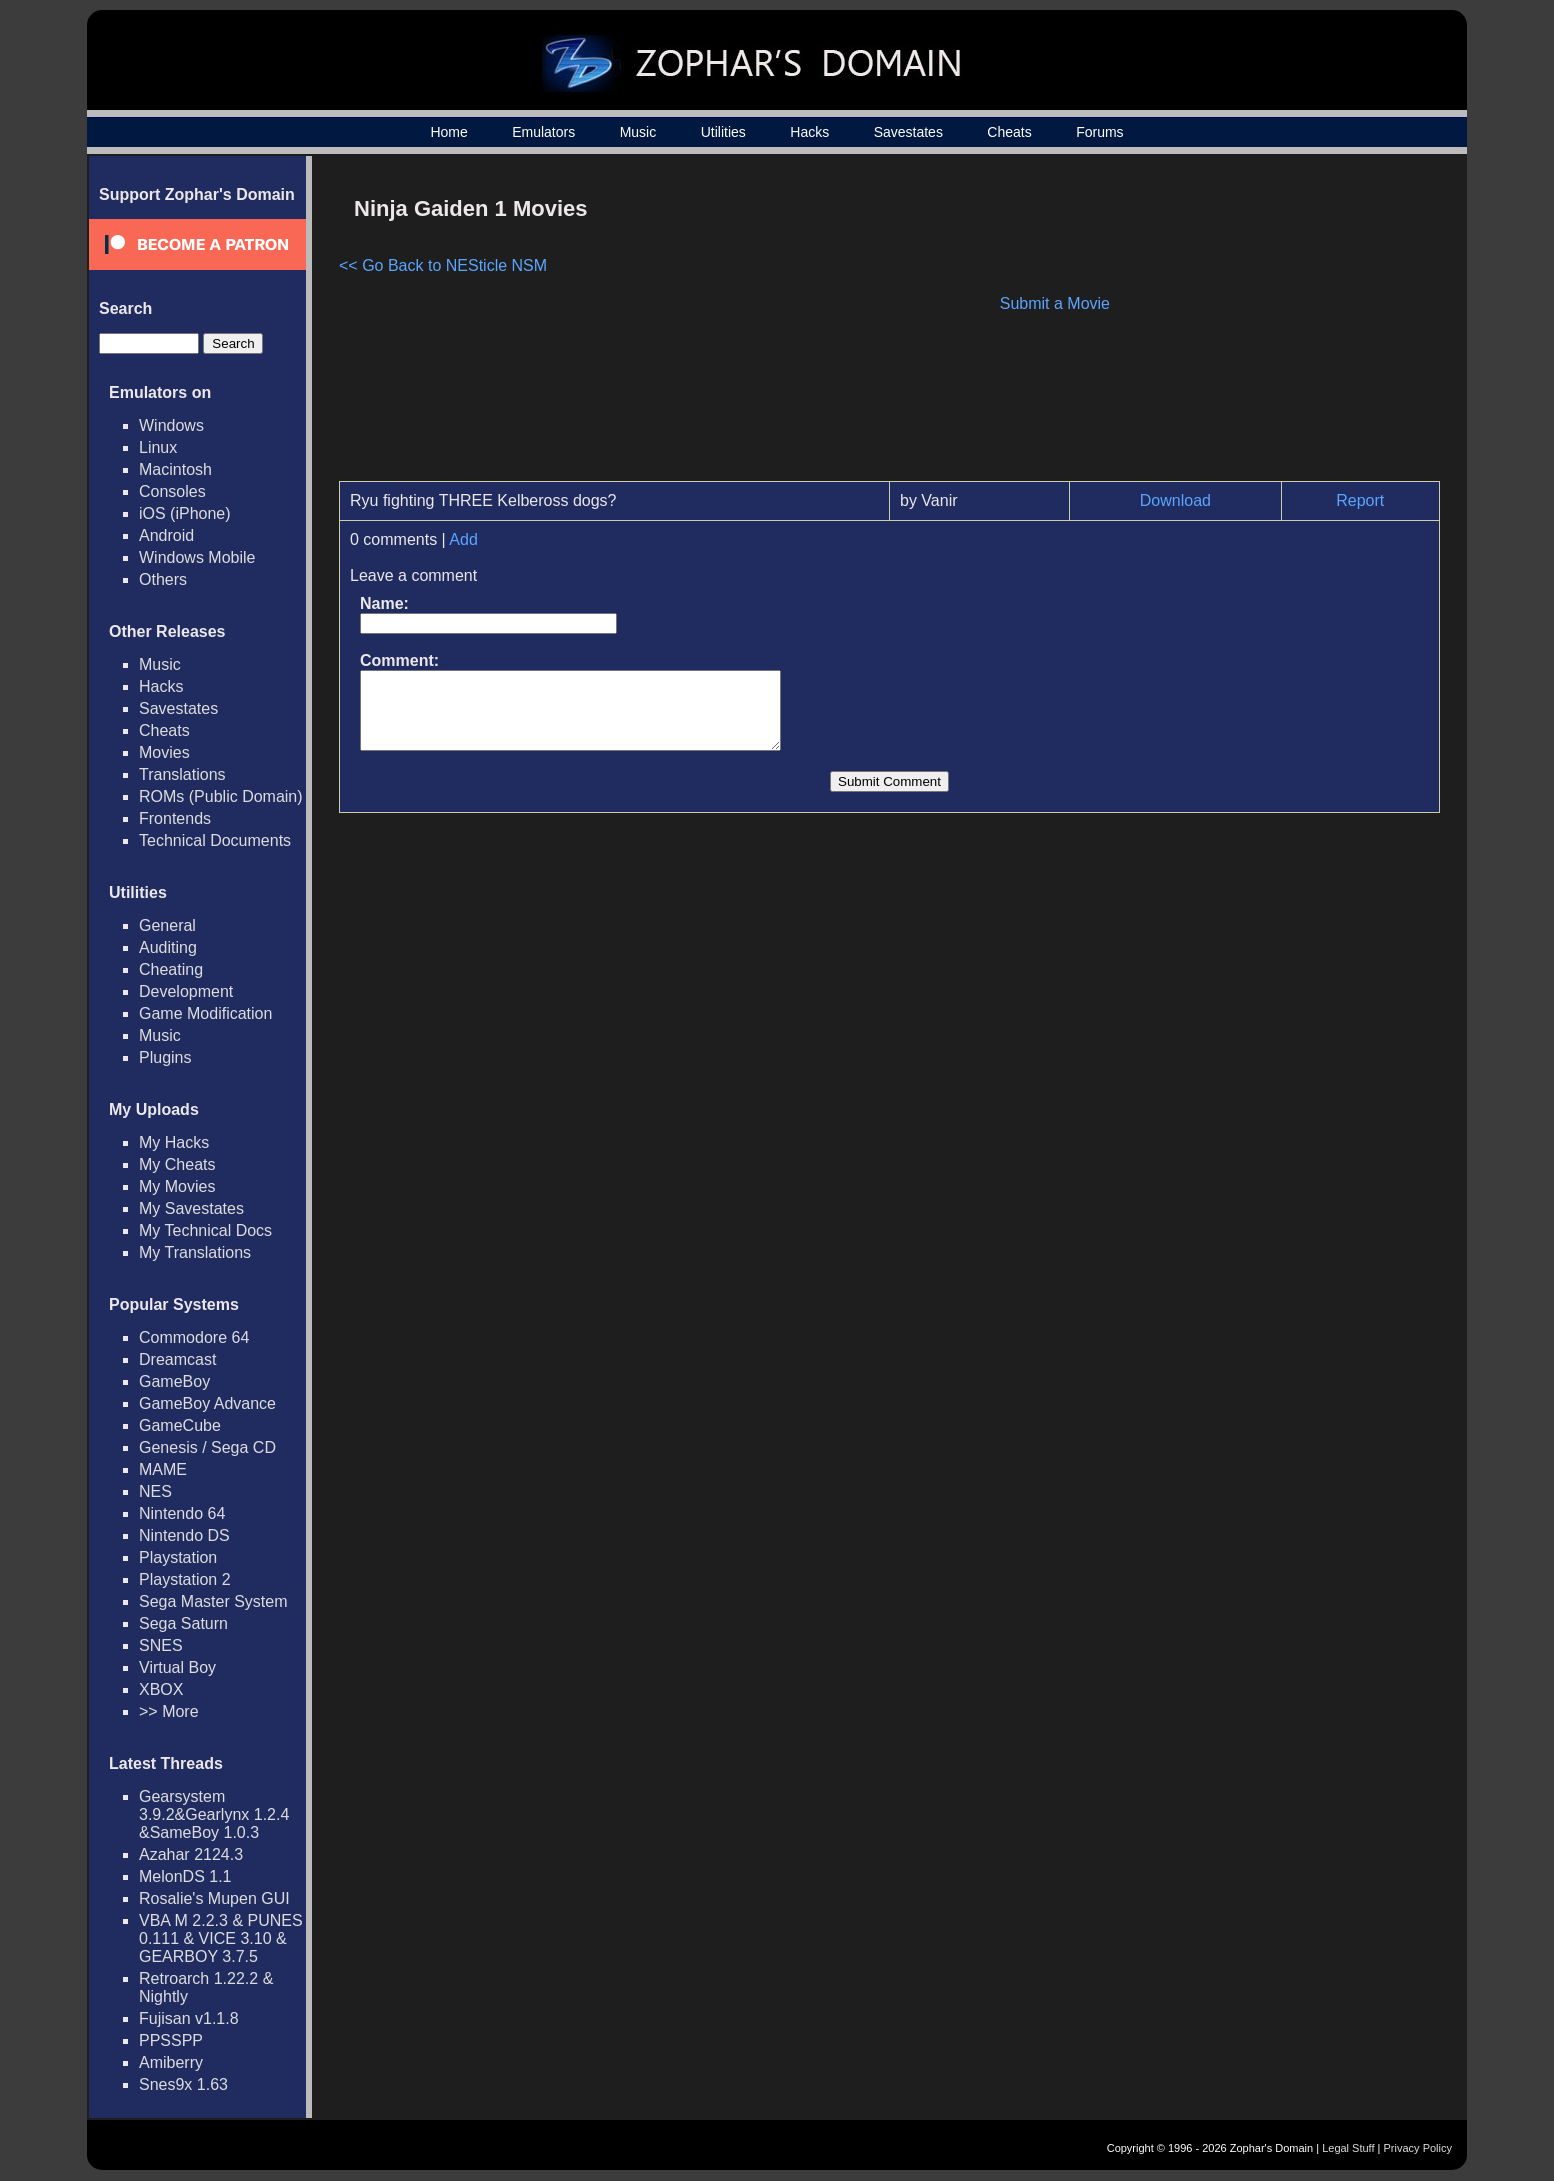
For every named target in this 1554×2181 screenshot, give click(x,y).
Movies (164, 752)
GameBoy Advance (207, 1403)
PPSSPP (171, 2040)
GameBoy (174, 1381)
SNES (161, 1645)
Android (166, 535)
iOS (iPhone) (185, 513)
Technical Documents (215, 840)
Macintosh (175, 469)
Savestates (908, 132)
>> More (169, 1711)
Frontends (175, 818)
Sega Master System (213, 1601)
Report (1360, 500)
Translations (182, 774)
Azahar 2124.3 (191, 1854)
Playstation (178, 1557)
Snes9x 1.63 (183, 2084)
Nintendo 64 (182, 1513)
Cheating (171, 969)
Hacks (809, 132)
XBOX (161, 1689)
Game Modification (205, 1013)
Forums (1099, 132)
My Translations (195, 1252)
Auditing (168, 947)
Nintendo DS (184, 1535)
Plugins (165, 1057)
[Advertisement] (1270, 326)
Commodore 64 (194, 1337)
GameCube (180, 1425)
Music (638, 132)
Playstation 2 (185, 1579)
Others (163, 579)
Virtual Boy (177, 1667)
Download (1175, 500)
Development (186, 991)
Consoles (172, 491)
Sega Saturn (183, 1623)
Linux (158, 447)
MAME (163, 1469)
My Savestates (191, 1208)
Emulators (543, 132)
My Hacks (174, 1142)
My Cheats (177, 1164)
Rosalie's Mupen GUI (214, 1898)
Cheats (1009, 132)
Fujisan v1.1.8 (189, 2018)
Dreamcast (177, 1359)
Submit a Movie (1055, 303)
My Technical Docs (205, 1230)
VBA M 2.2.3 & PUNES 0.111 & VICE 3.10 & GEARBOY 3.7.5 (221, 1938)
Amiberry (171, 2062)
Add (463, 539)
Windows (171, 425)
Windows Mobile (197, 557)
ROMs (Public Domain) (221, 796)
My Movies (177, 1186)
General (167, 925)
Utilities (723, 132)
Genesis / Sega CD (207, 1447)
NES (155, 1491)
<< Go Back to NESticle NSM (443, 265)
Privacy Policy (1418, 2148)
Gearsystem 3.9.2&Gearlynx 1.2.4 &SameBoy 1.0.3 (214, 1814)
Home (448, 132)
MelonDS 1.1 (185, 1876)
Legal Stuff (1348, 2148)
